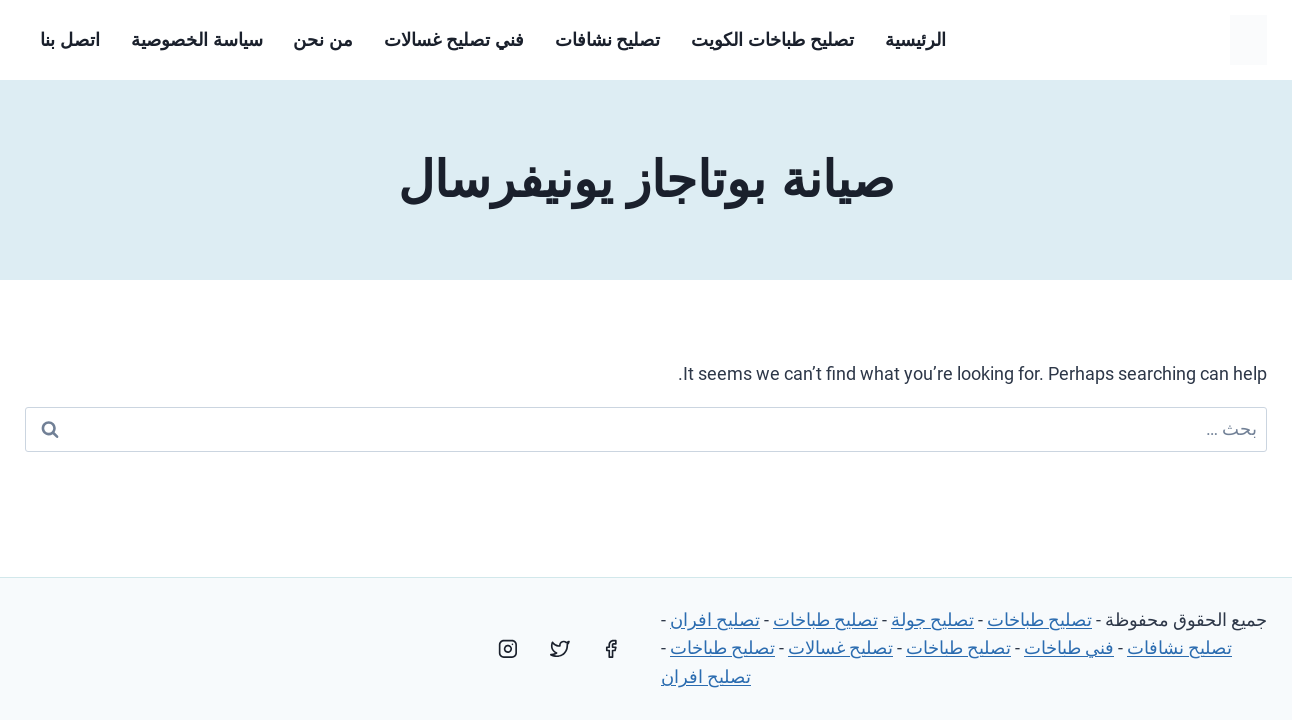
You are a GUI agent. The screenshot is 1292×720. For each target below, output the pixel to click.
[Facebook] (611, 649)
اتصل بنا (70, 40)
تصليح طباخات (1039, 619)
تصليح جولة (932, 619)
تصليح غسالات (840, 647)
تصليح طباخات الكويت (772, 40)
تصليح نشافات (608, 40)
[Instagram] (508, 649)
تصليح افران (715, 619)
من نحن (323, 40)
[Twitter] (560, 649)
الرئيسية (915, 40)
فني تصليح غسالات (454, 40)
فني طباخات (1069, 647)
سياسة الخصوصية (197, 40)
